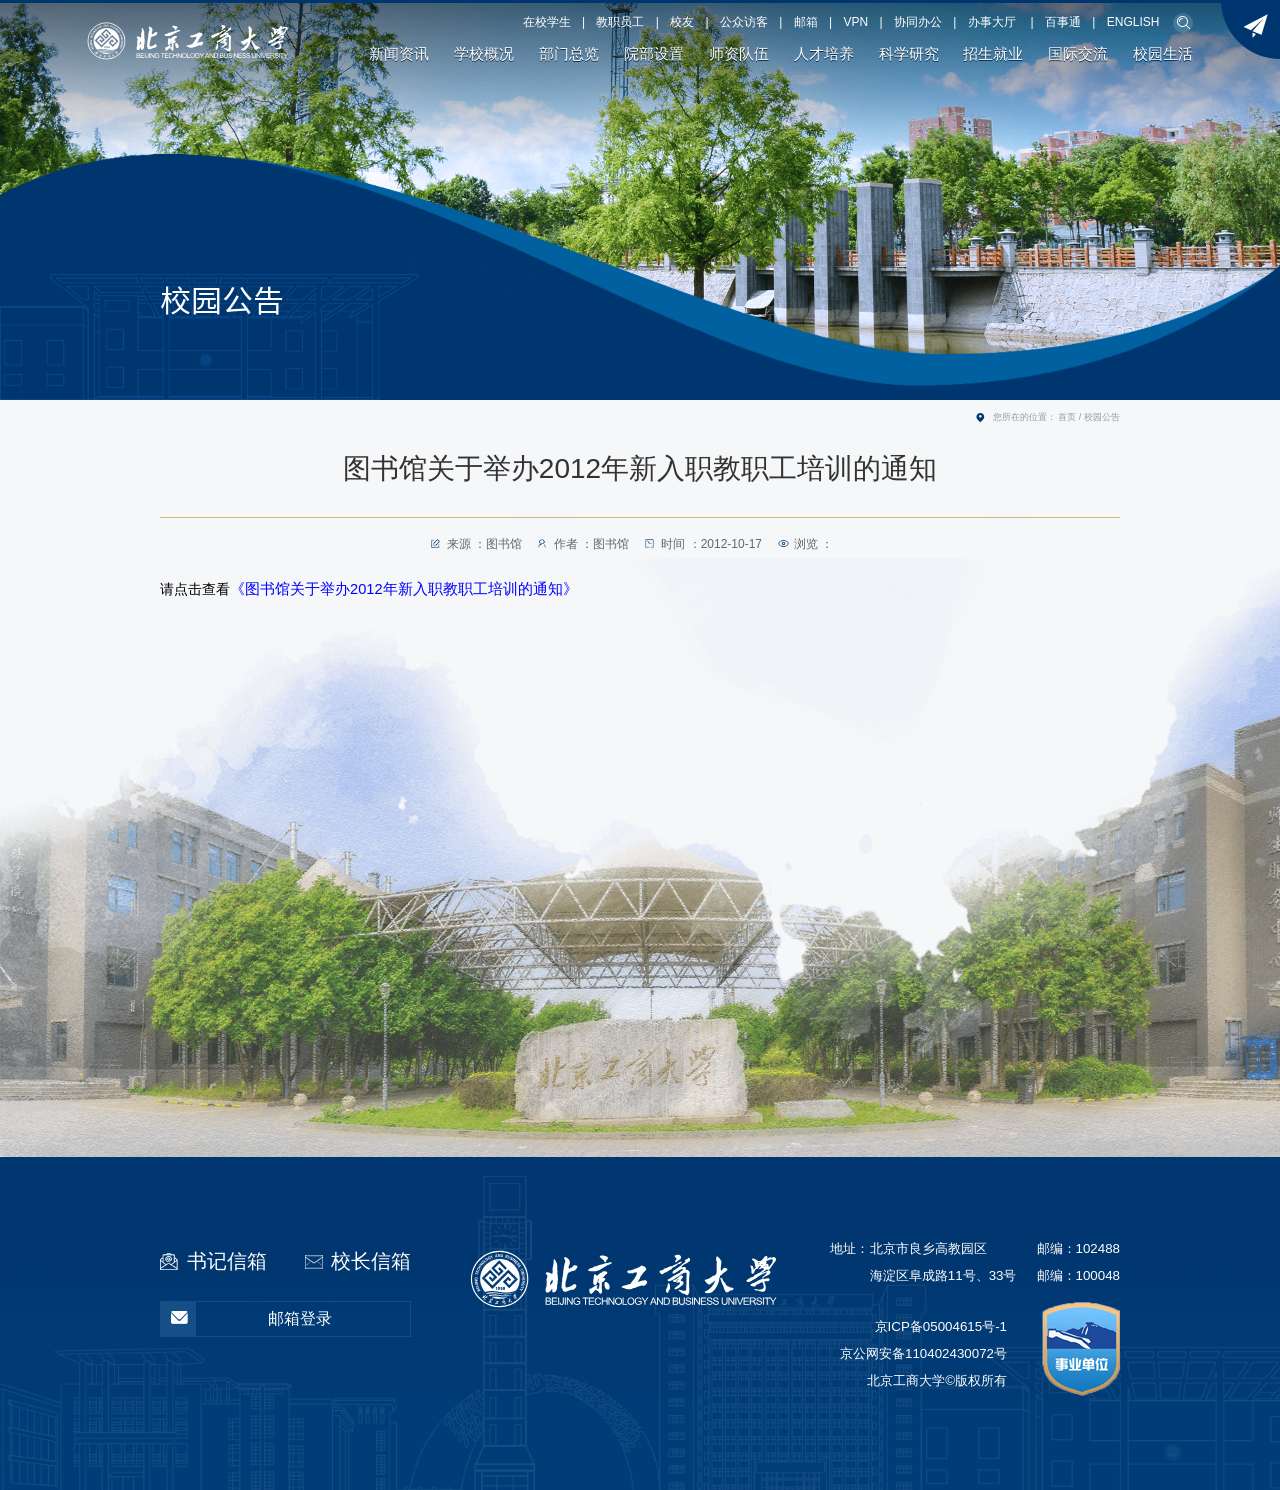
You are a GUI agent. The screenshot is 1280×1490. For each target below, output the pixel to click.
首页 (1067, 417)
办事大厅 (992, 22)
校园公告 (1102, 417)
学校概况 (484, 54)
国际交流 (1078, 54)
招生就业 (993, 54)
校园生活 (1163, 54)
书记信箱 (227, 1261)
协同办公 (918, 22)
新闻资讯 (399, 54)
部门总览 (569, 54)
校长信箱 (371, 1261)
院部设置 (654, 54)
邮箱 (806, 22)
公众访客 (744, 22)
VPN (856, 22)
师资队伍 (739, 54)
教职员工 (620, 22)
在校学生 (547, 22)
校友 (682, 22)
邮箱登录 (246, 1318)
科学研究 (909, 54)
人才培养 (824, 54)
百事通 (1063, 22)
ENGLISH (1133, 22)
